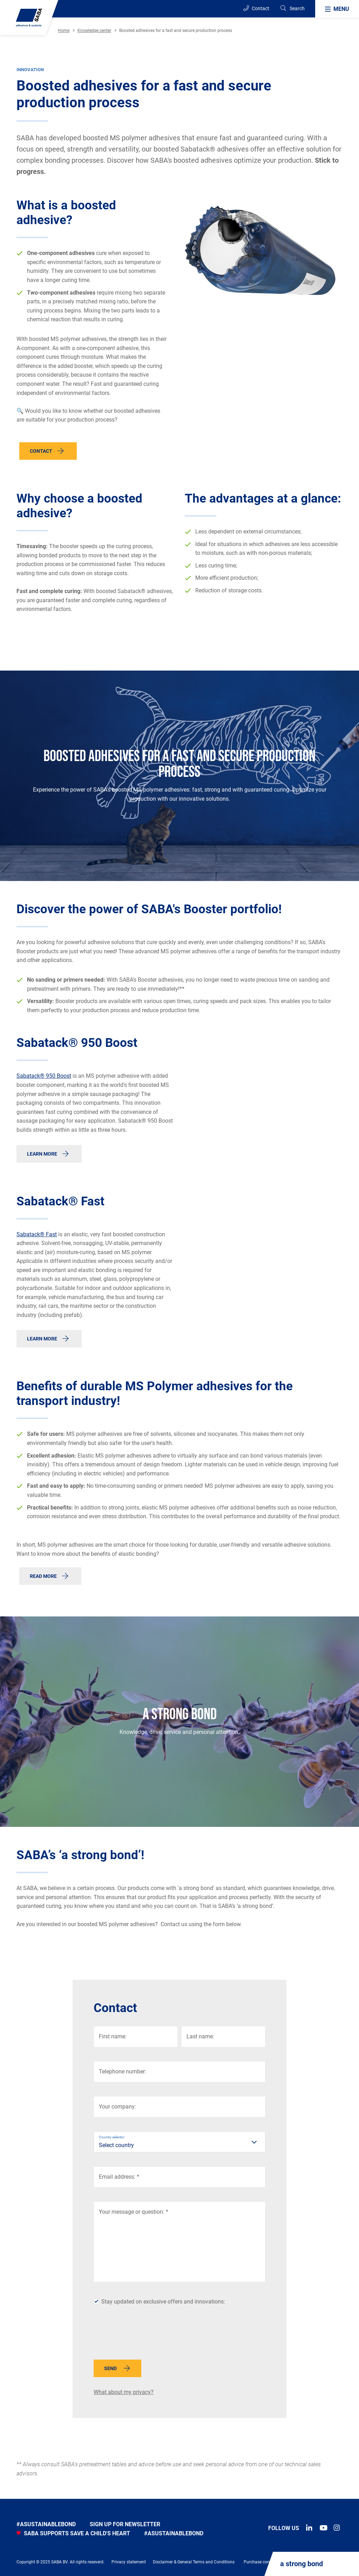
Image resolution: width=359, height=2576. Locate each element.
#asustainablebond (46, 2524)
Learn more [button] (42, 1154)
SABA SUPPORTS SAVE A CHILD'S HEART (73, 2533)
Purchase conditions (263, 2562)
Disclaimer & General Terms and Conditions (194, 2562)
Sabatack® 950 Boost (43, 1075)
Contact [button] (41, 451)
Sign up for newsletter (125, 2524)
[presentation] (147, 2335)
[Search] (292, 8)
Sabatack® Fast (36, 1234)
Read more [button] (43, 1576)
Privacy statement (128, 2562)
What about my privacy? (124, 2392)
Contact (256, 8)
